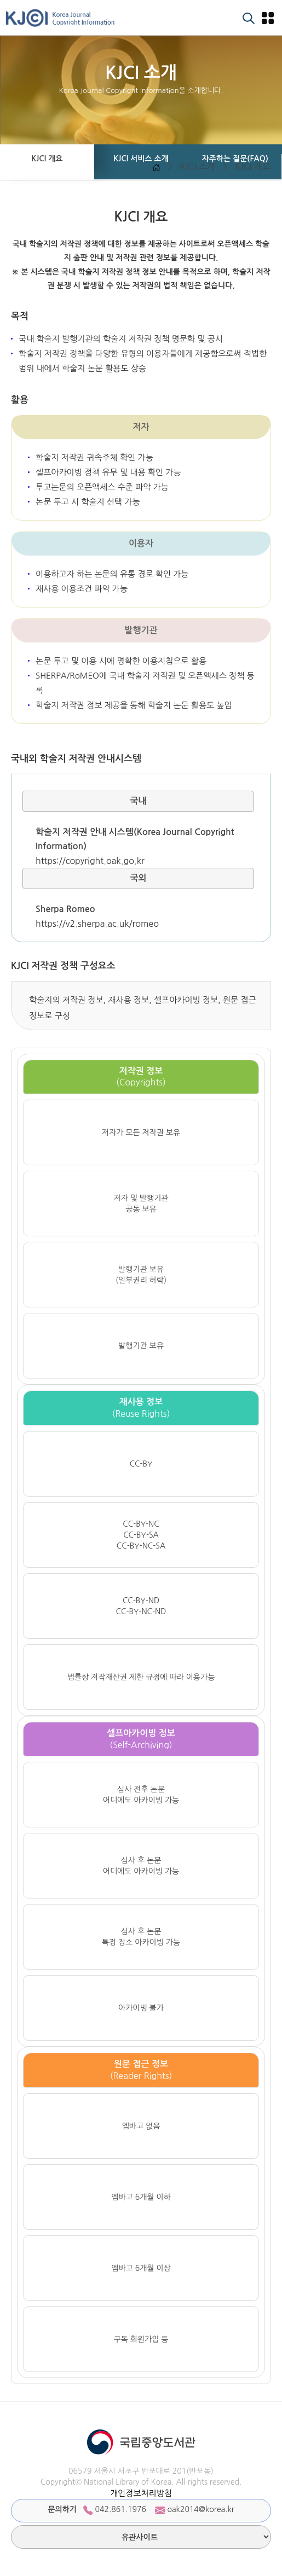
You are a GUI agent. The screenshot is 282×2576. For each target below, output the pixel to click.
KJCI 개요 (253, 166)
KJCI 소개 (197, 166)
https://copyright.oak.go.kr (90, 860)
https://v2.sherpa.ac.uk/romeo (97, 923)
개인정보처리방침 (141, 2493)
